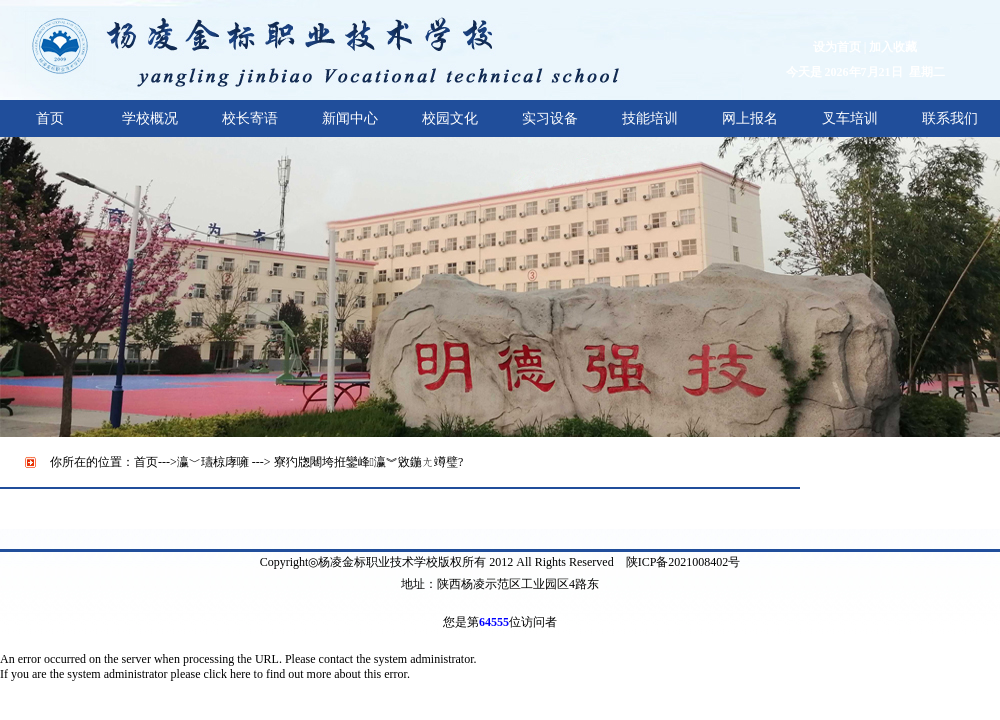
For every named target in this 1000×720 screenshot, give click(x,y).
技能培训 (650, 118)
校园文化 (450, 118)
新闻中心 (350, 118)
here (240, 674)
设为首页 (837, 47)
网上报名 (750, 118)
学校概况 (150, 118)
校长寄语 (250, 118)
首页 (50, 118)
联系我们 (950, 118)
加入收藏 (893, 47)
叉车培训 (850, 118)
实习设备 (550, 118)
